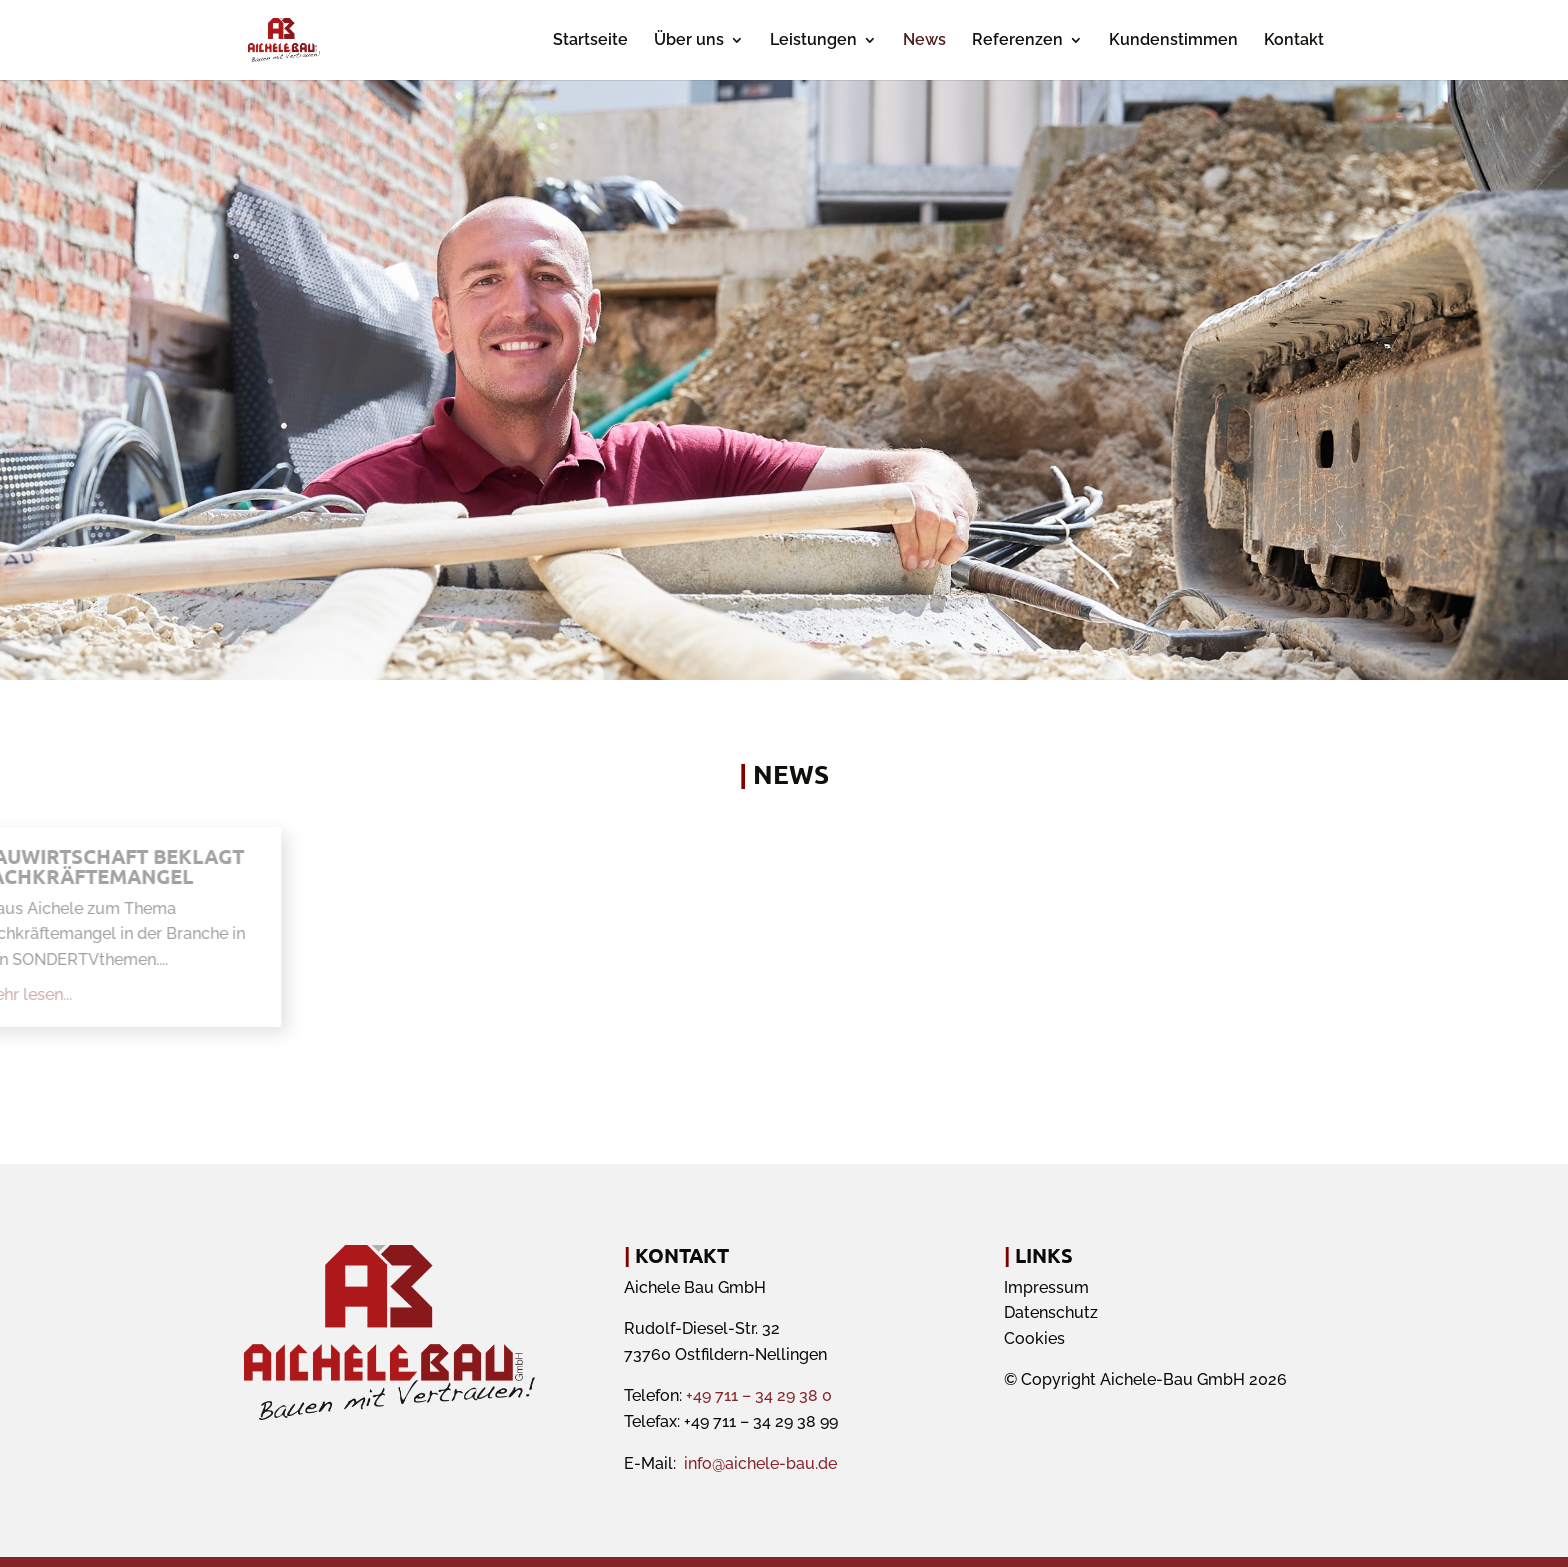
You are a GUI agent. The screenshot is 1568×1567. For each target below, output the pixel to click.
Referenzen (1017, 41)
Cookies (1034, 1338)
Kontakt (1294, 41)
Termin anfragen (1043, 488)
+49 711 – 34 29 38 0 (759, 1395)
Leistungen (813, 41)
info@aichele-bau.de (760, 1463)
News (924, 41)
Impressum (1046, 1287)
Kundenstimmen (1173, 41)
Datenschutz (1051, 1312)
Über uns (689, 41)
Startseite (590, 41)
